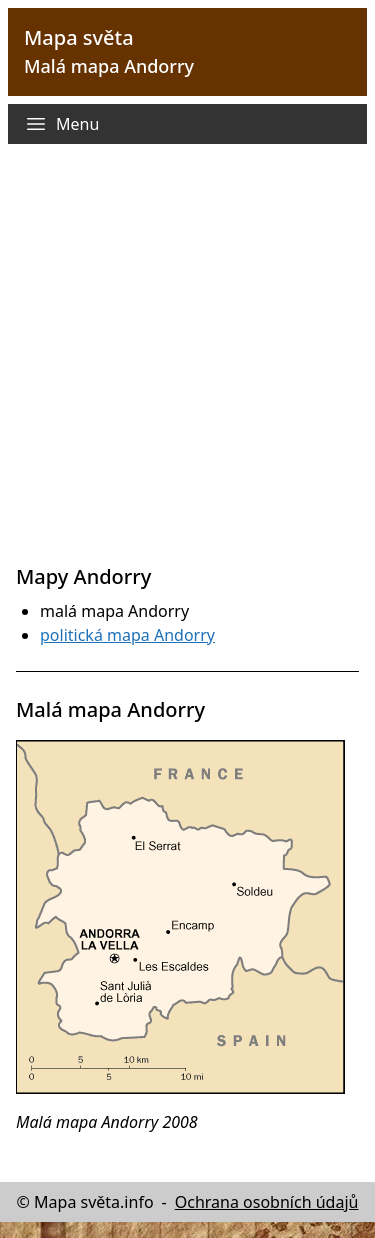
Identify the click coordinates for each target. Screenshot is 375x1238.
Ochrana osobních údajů (267, 1202)
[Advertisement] (187, 365)
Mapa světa (79, 37)
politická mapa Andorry (127, 635)
